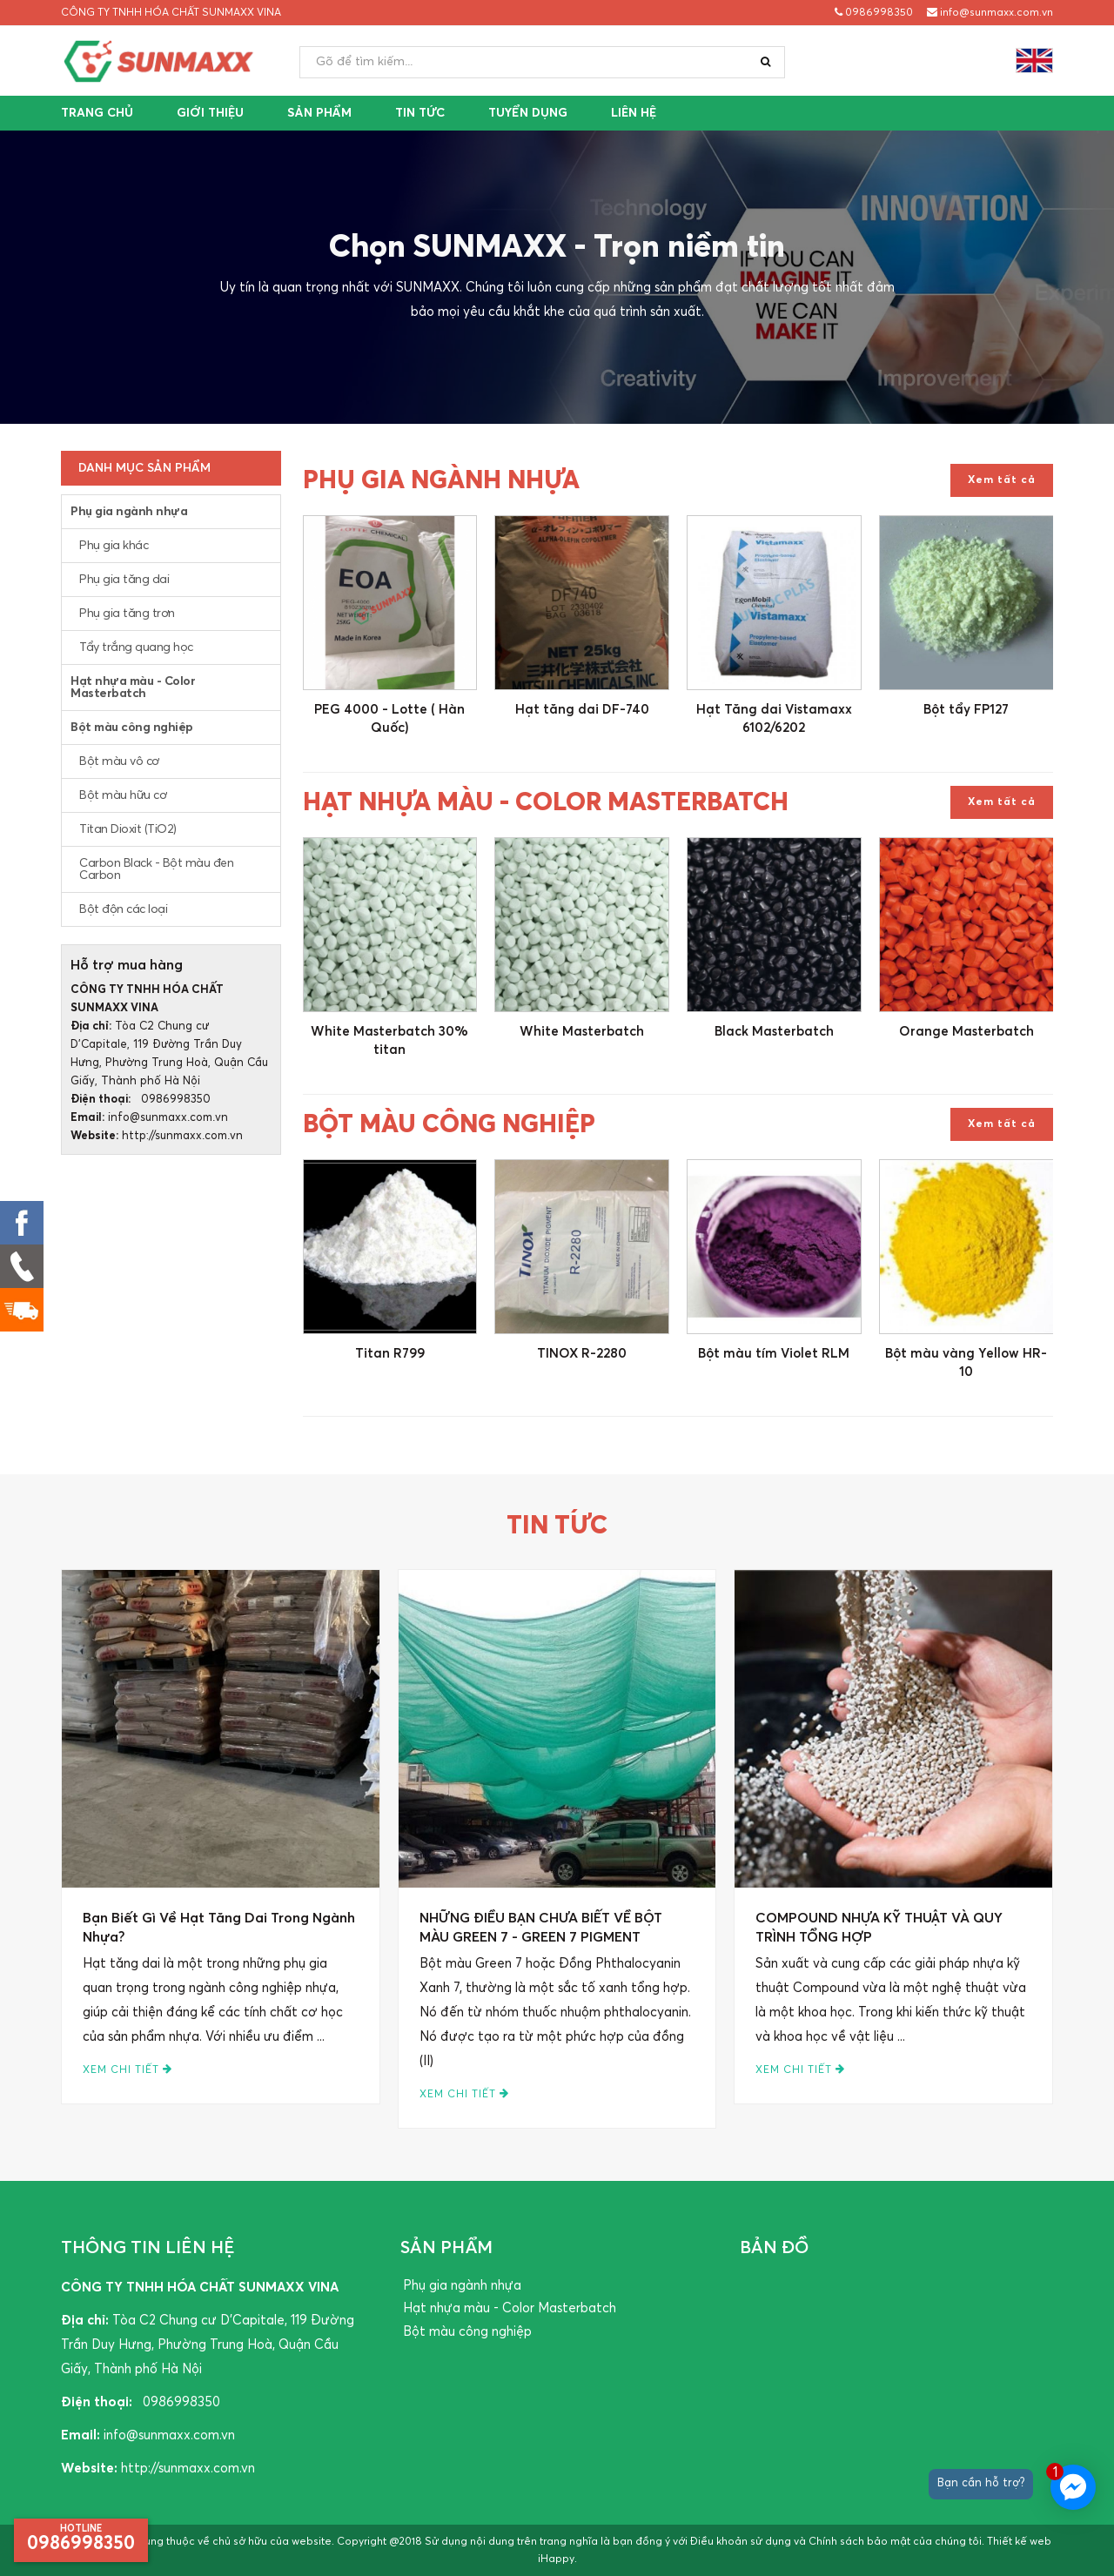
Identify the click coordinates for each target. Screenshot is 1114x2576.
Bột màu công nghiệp (131, 727)
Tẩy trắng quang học (136, 647)
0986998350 (874, 12)
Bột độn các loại (123, 909)
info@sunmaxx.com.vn (990, 12)
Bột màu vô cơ (119, 761)
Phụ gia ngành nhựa (128, 512)
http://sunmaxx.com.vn (182, 1136)
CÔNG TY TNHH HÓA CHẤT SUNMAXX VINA (171, 13)
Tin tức (420, 113)
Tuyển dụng (527, 113)
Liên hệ (633, 113)
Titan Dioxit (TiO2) (128, 829)
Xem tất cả (1002, 480)
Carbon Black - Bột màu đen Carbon (156, 869)
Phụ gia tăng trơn (127, 613)
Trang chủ (97, 113)
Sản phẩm (319, 113)
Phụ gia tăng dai (124, 580)
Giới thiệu (210, 113)
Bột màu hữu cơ (122, 795)
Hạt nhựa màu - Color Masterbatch (132, 687)
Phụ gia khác (113, 546)
